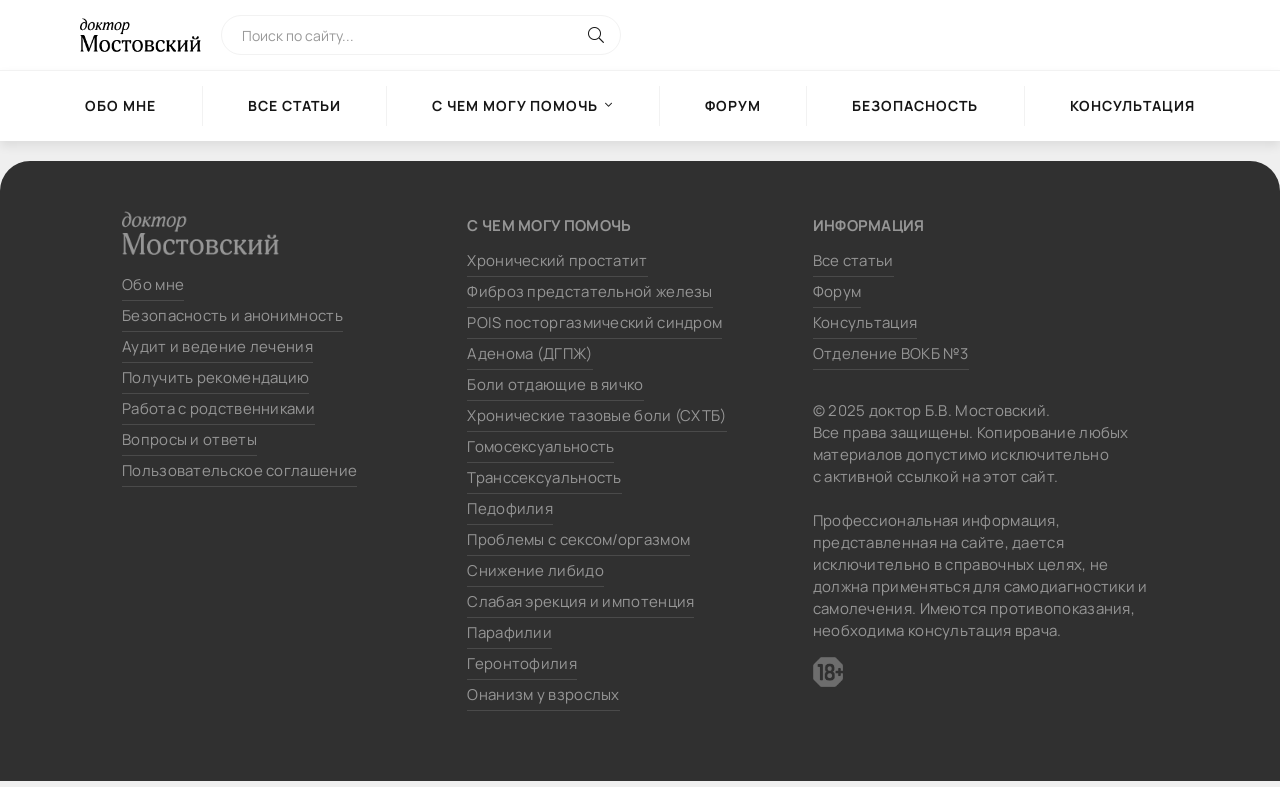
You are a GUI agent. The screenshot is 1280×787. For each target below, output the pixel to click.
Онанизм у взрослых (543, 694)
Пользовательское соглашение (239, 470)
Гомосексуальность (540, 446)
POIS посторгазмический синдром (594, 322)
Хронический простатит (557, 260)
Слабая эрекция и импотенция (580, 601)
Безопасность (915, 105)
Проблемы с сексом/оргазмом (578, 539)
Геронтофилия (522, 663)
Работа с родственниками (218, 408)
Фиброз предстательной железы (589, 291)
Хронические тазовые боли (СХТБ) (596, 415)
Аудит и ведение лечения (217, 346)
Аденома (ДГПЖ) (529, 353)
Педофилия (510, 508)
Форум (733, 105)
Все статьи (294, 105)
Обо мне (120, 105)
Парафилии (509, 632)
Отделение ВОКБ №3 (891, 353)
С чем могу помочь (515, 105)
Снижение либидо (535, 570)
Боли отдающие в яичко (555, 384)
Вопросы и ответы (189, 439)
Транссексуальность (544, 477)
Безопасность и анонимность (232, 315)
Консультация (1132, 105)
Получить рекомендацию (215, 377)
